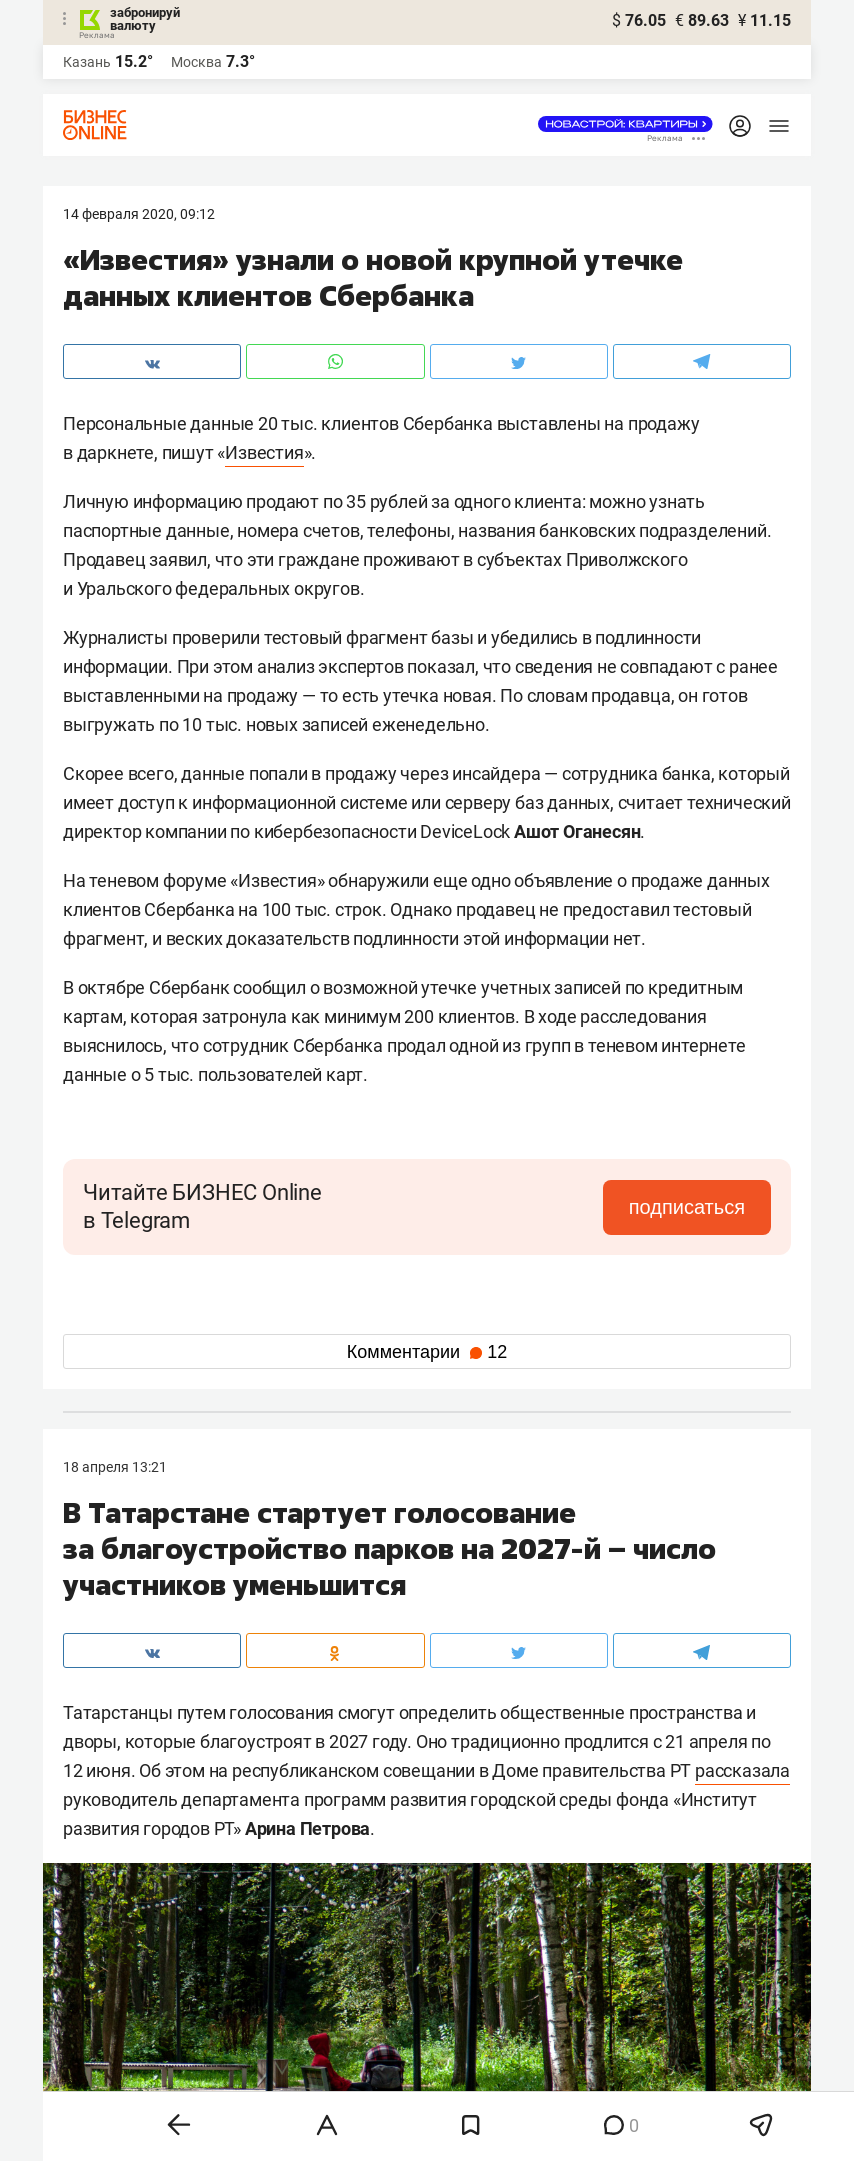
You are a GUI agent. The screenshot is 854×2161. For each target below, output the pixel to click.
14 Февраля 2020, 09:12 (139, 214)
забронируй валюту (145, 19)
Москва (196, 62)
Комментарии (427, 1352)
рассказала (742, 1770)
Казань (87, 62)
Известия (264, 452)
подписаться (687, 1207)
